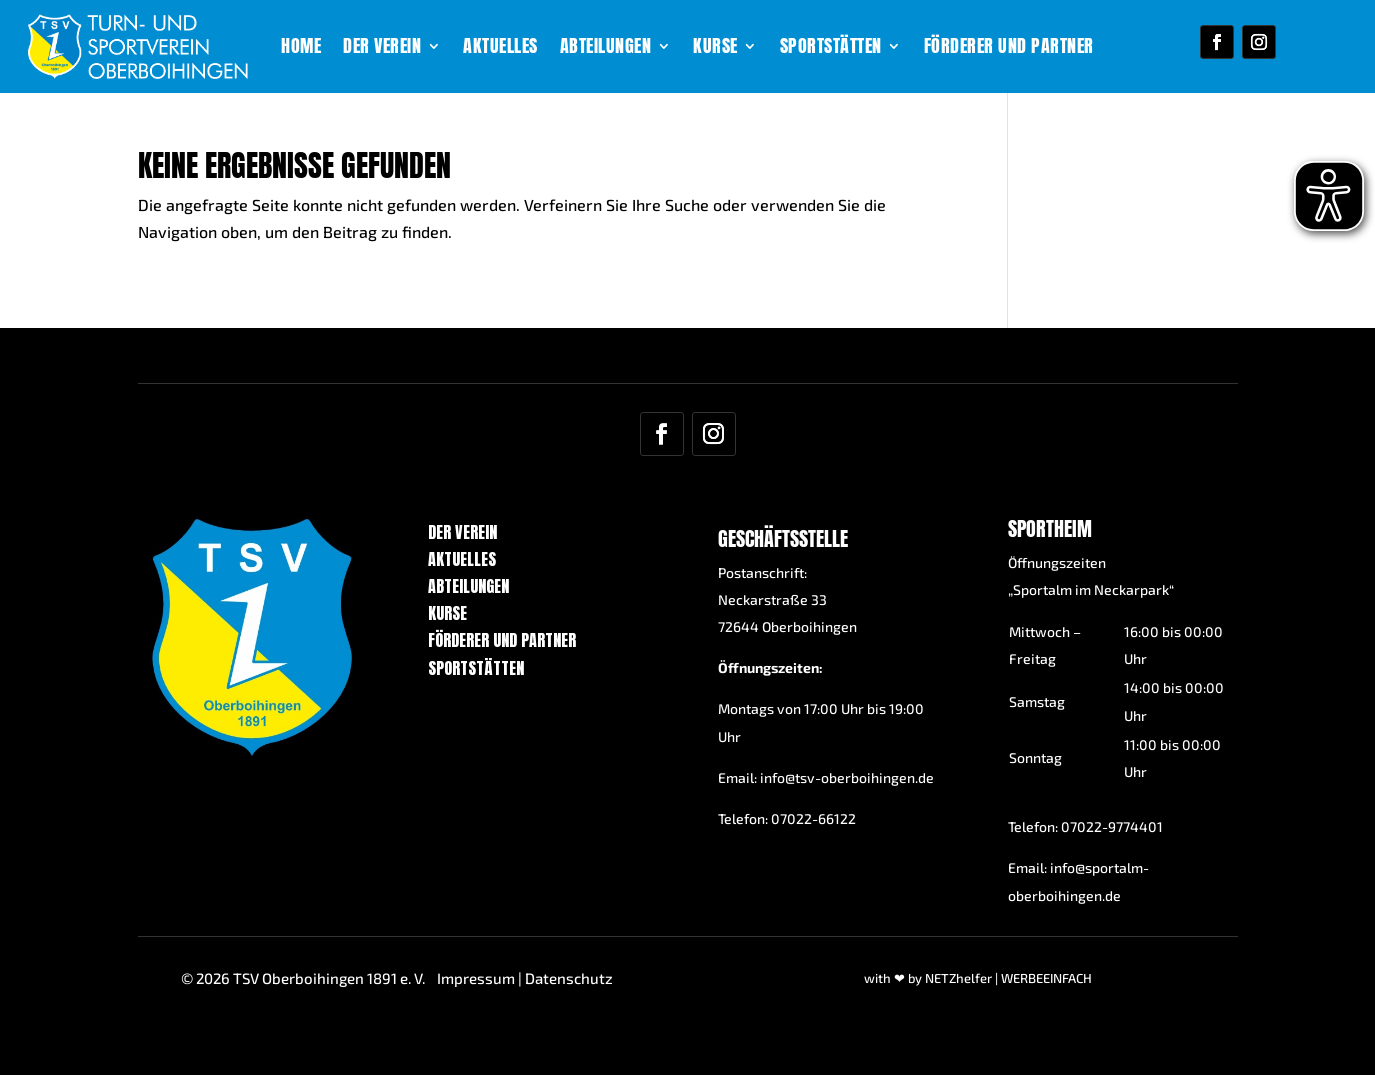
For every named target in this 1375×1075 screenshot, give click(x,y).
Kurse (715, 49)
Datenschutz (569, 978)
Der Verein (382, 49)
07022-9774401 (1112, 826)
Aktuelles (500, 49)
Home (301, 49)
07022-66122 (813, 818)
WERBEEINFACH (1046, 978)
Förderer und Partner (1009, 49)
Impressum (476, 978)
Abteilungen (606, 49)
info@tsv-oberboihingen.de (847, 777)
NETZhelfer (958, 978)
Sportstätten (831, 49)
